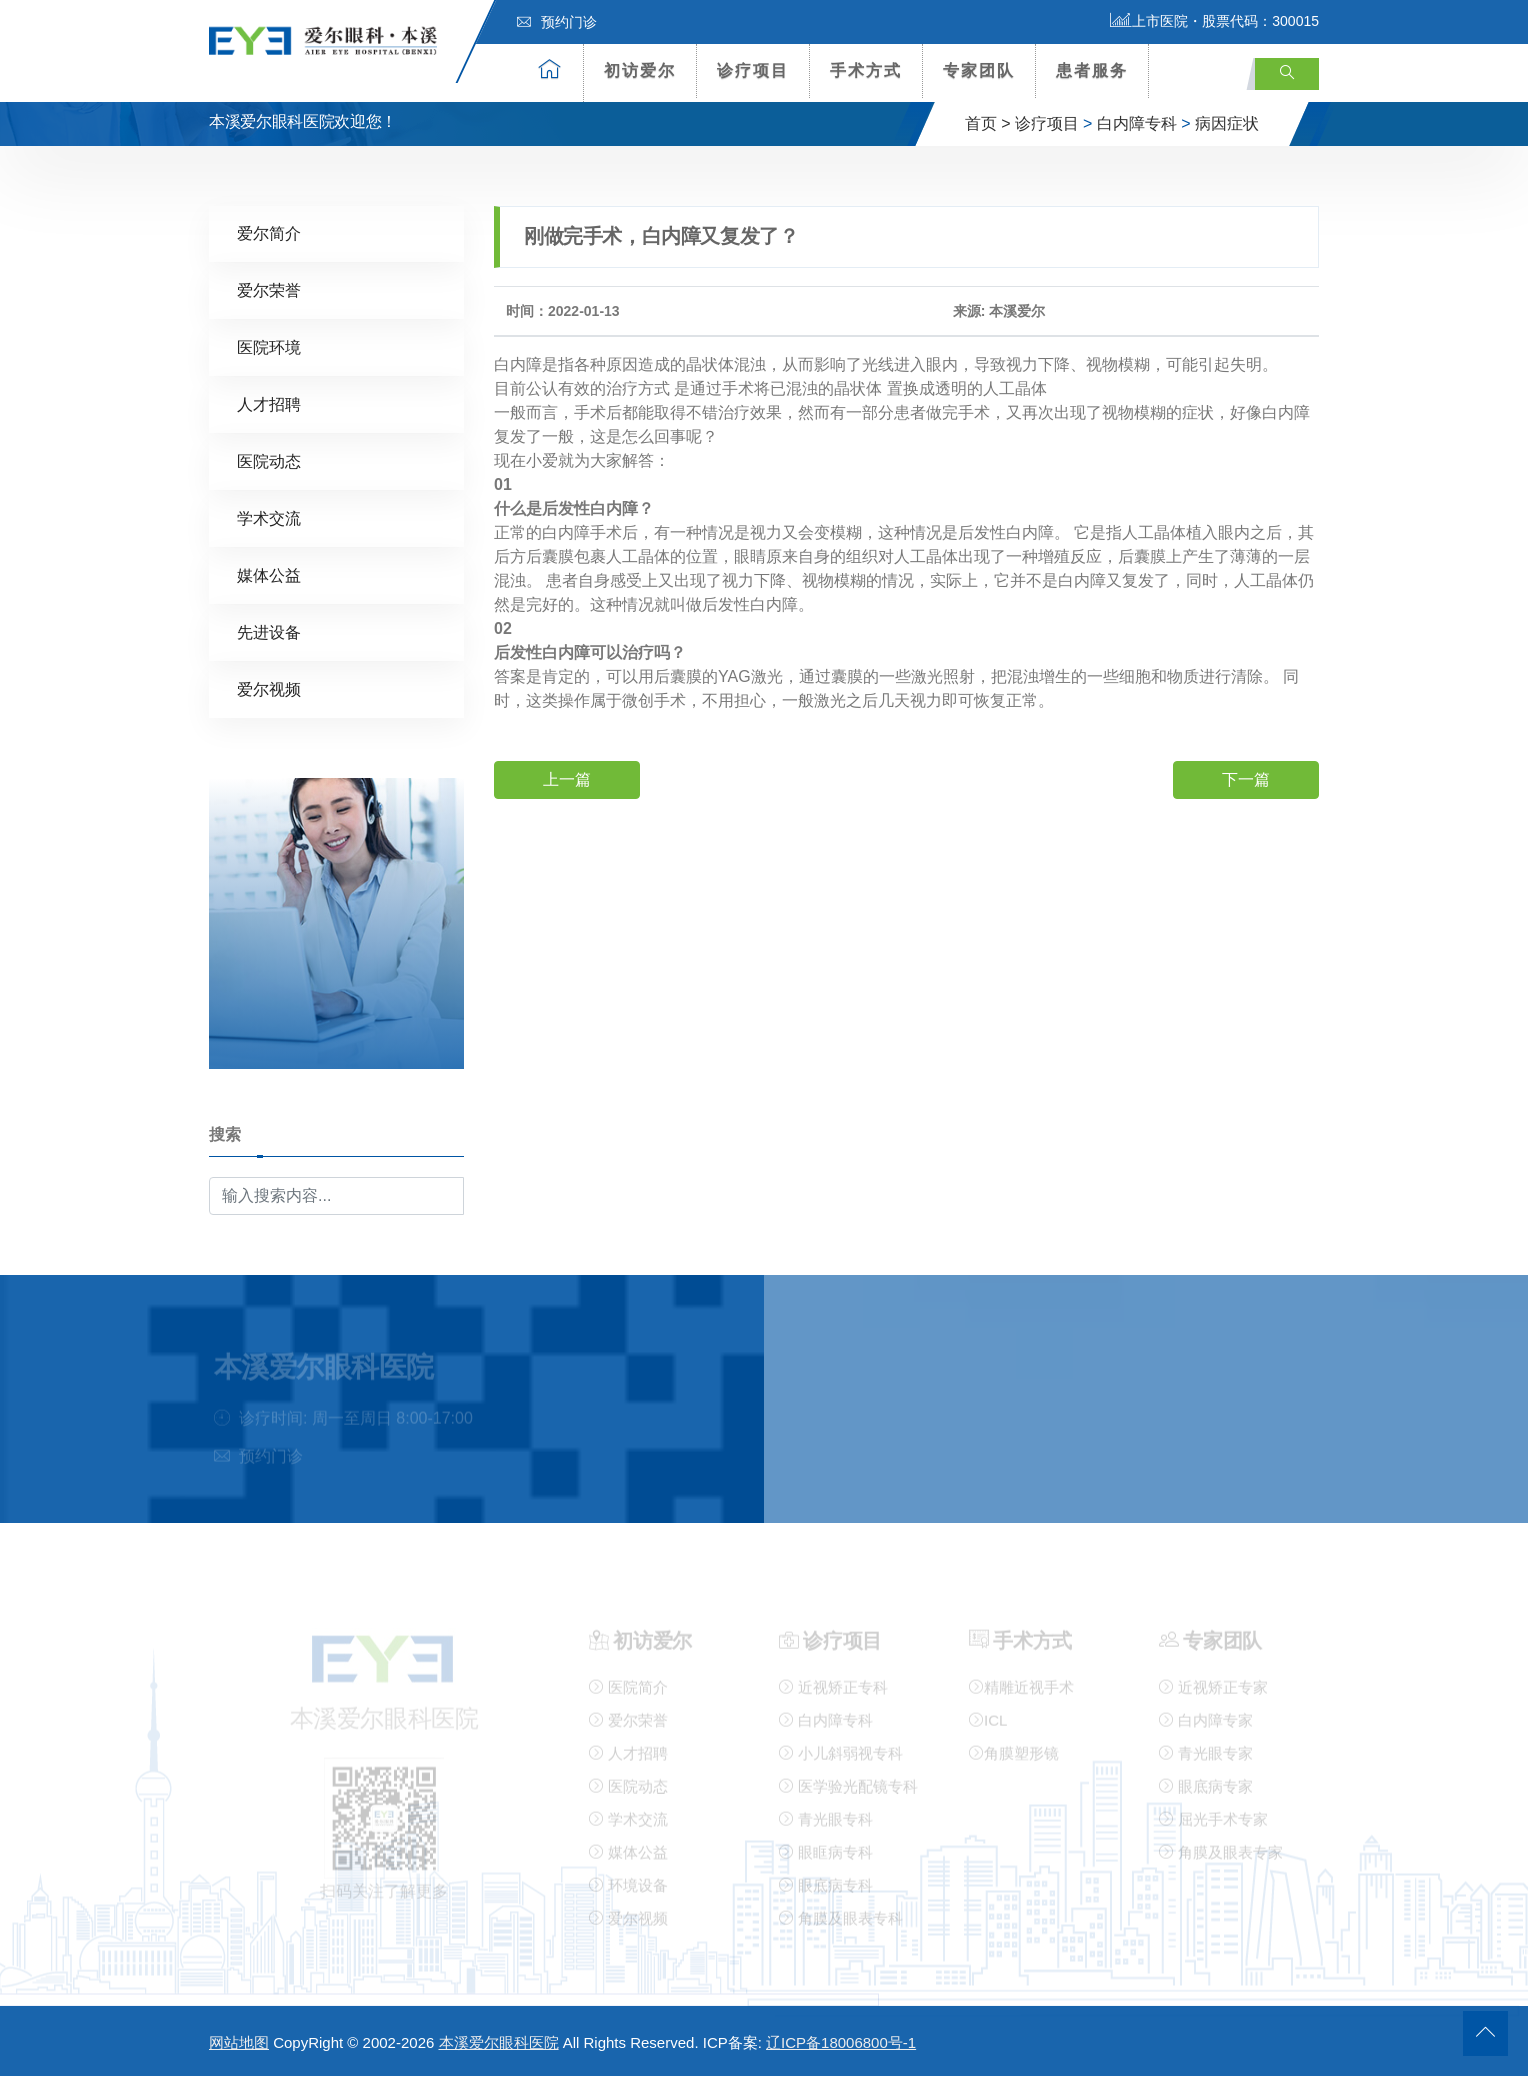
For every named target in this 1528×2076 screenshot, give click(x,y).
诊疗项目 (753, 70)
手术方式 (866, 70)
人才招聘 (269, 403)
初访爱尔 (640, 70)
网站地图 (239, 2042)
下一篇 (1246, 778)
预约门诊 (557, 22)
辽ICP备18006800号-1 (841, 2042)
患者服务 (1092, 70)
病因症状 (1227, 123)
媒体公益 (269, 574)
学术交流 (269, 517)
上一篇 (567, 778)
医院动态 (269, 460)
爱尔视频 (269, 688)
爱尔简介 (269, 232)
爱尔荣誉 (269, 289)
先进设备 (269, 631)
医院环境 (269, 346)
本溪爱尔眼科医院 (499, 2042)
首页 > (988, 123)
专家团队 (979, 70)
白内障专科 (1137, 123)
